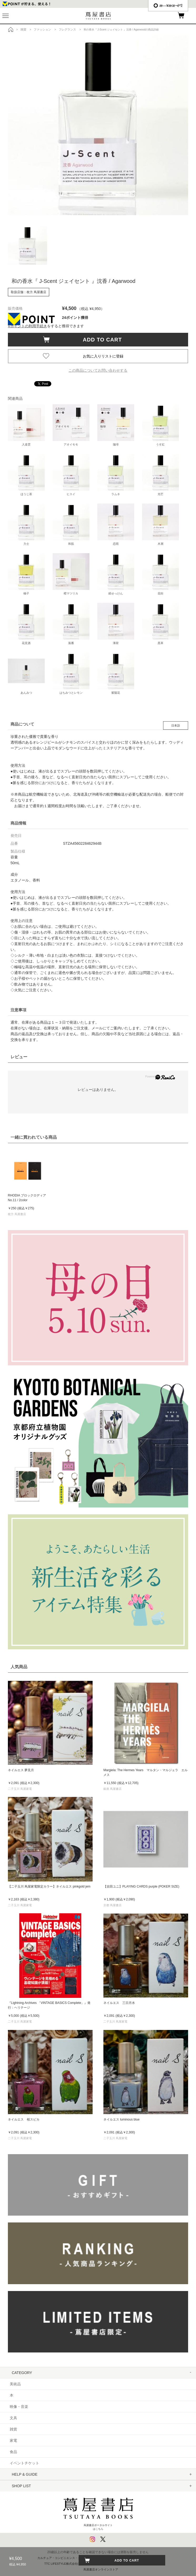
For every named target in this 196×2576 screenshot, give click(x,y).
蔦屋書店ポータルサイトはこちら (98, 2511)
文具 (13, 2418)
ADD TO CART (100, 340)
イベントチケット (24, 2463)
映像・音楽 (19, 2406)
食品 (13, 2452)
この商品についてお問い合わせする (97, 370)
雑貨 (13, 2429)
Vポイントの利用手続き (27, 326)
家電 (13, 2440)
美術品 (15, 2384)
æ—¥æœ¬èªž (168, 5)
